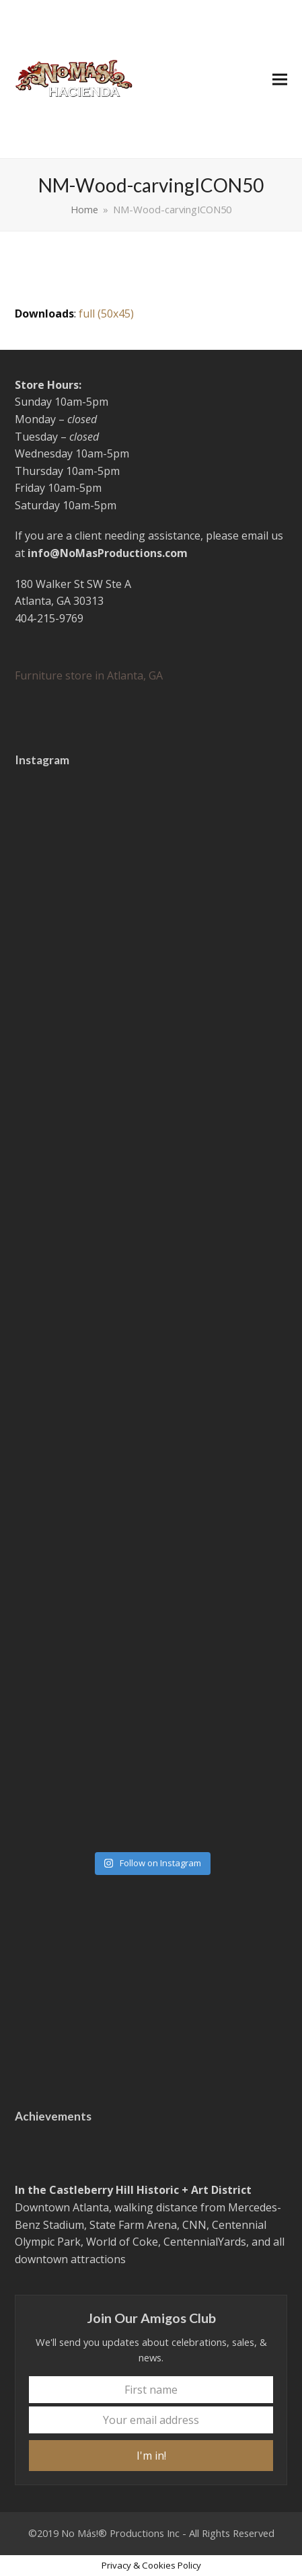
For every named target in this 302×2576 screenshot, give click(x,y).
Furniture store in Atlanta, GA (89, 675)
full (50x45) (106, 313)
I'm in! (151, 2455)
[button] (279, 79)
